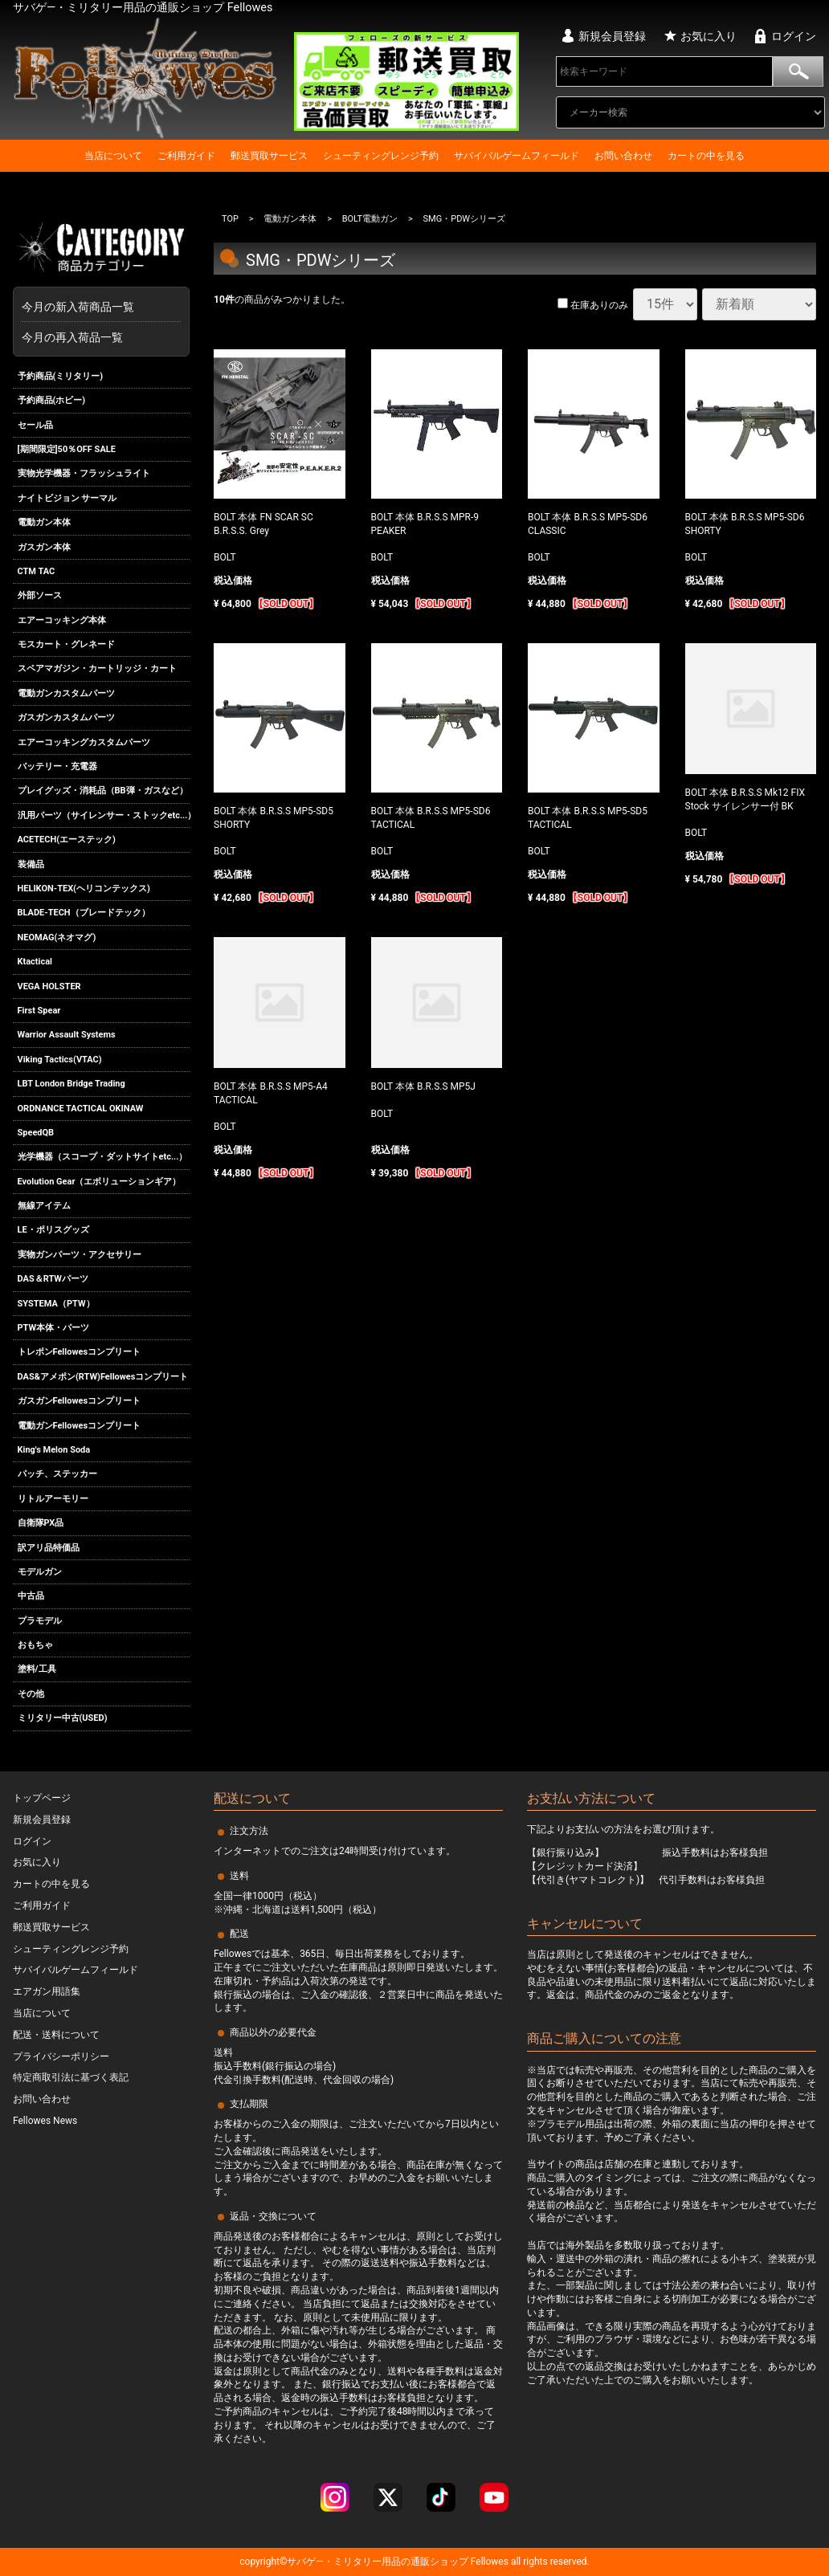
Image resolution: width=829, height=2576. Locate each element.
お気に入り (708, 36)
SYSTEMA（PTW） (56, 1303)
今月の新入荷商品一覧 (97, 306)
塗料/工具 (37, 1670)
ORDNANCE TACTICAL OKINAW (81, 1108)
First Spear (39, 1010)
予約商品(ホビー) (52, 400)
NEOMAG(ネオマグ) (57, 937)
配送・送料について (56, 2034)
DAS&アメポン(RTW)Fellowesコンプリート (103, 1377)
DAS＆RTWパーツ (53, 1279)
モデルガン (40, 1572)
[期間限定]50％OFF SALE (67, 449)
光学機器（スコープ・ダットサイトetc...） (103, 1156)
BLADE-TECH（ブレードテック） (84, 913)
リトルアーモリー (53, 1499)
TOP (230, 219)
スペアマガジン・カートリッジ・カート (97, 669)
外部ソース (40, 595)
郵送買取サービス (269, 155)
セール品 (35, 425)
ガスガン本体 (44, 547)
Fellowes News (45, 2120)
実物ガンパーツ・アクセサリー (79, 1254)
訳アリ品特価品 (49, 1548)
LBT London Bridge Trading (71, 1083)
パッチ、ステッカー (57, 1474)
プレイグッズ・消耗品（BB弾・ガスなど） (103, 791)
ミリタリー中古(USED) (63, 1718)
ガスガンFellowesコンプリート (79, 1401)
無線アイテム (44, 1205)
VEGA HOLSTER (49, 986)
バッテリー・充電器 (57, 766)
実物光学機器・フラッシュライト (84, 473)
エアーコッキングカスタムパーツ (84, 742)
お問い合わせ (623, 155)
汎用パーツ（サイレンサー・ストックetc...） (104, 815)
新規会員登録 (612, 36)
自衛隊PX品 (41, 1523)
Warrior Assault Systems (67, 1034)
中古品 (31, 1596)
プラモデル (40, 1621)
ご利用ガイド (186, 155)
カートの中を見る (706, 155)
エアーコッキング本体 (62, 620)
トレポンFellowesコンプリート (79, 1352)
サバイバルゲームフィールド (516, 155)
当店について (113, 155)
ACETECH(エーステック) (67, 839)
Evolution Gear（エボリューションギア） (100, 1181)
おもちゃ (35, 1645)
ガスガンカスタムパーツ (66, 717)
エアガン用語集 (46, 1991)
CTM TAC (36, 571)
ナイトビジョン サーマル (67, 498)
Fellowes (488, 2561)
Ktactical (35, 961)
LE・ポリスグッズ (53, 1230)
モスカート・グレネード (66, 644)
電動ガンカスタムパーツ (66, 693)
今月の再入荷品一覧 (72, 337)
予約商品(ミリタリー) (61, 376)
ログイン (793, 36)
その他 (31, 1694)
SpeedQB (36, 1132)
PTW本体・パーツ (54, 1328)
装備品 (31, 864)
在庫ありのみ (592, 305)
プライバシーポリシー (61, 2055)
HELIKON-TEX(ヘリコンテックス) (84, 888)
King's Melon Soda (54, 1450)
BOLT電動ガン (370, 219)
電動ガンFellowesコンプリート (79, 1425)
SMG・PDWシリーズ (464, 219)
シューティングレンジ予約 (381, 155)
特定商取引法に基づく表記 (71, 2077)
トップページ (42, 1798)
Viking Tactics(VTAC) (60, 1059)
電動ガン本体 (44, 522)
